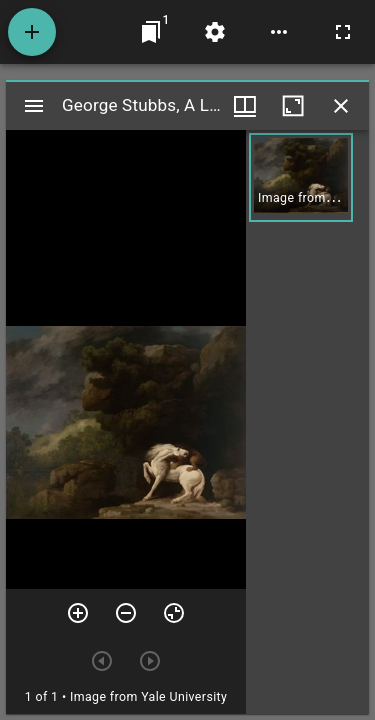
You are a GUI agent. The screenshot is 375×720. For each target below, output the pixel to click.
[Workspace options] (279, 32)
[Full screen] (343, 32)
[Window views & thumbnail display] (245, 106)
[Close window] (341, 106)
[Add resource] (32, 32)
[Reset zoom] (174, 613)
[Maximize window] (293, 106)
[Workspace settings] (215, 32)
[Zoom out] (126, 613)
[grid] (307, 422)
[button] (301, 177)
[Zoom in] (78, 613)
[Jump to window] (151, 32)
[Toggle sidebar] (34, 106)
